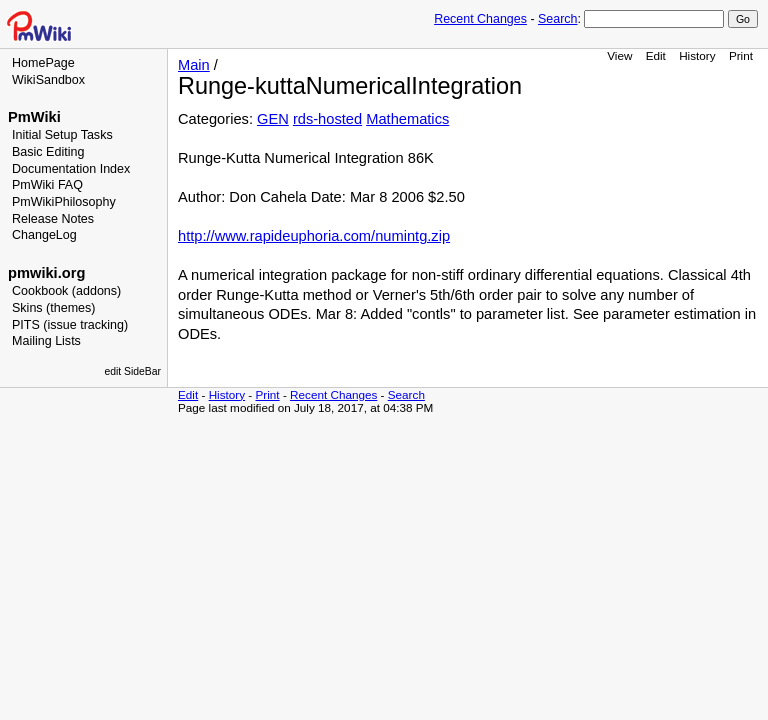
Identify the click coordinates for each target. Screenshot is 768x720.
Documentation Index (71, 169)
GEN (273, 119)
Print (741, 55)
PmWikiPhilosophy (64, 202)
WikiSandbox (48, 80)
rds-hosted (327, 119)
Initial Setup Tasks (62, 135)
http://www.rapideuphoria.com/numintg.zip (314, 236)
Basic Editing (48, 152)
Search (557, 19)
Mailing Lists (46, 341)
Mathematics (407, 119)
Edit (656, 55)
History (697, 55)
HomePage (43, 63)
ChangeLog (44, 235)
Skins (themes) (53, 308)
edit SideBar (132, 371)
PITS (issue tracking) (70, 325)
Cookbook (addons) (66, 291)
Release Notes (53, 219)
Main (194, 65)
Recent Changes (480, 19)
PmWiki (34, 117)
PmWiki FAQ (47, 185)
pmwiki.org (46, 273)
